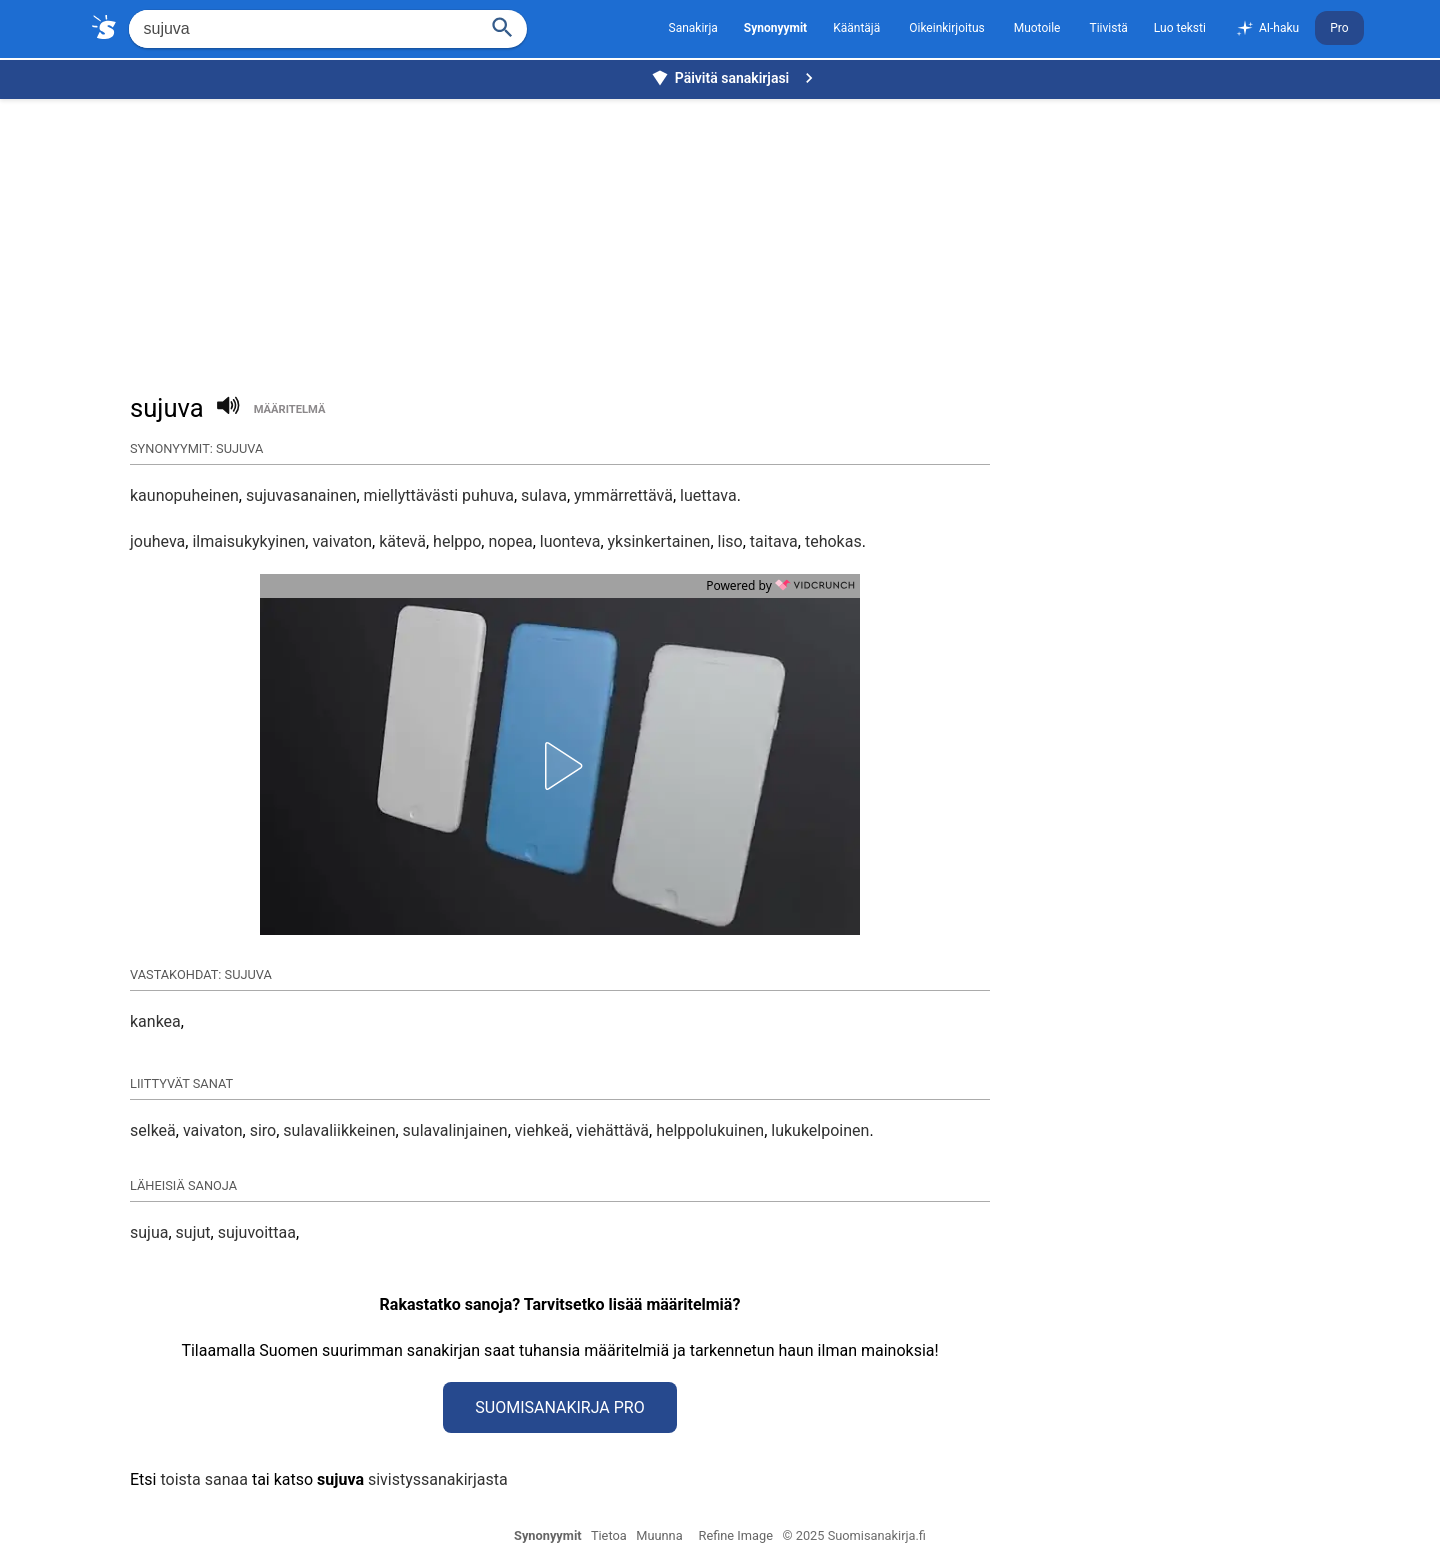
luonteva (570, 541)
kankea (155, 1021)
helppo (457, 541)
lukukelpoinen (820, 1130)
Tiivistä (1108, 28)
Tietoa (609, 1535)
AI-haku (1267, 29)
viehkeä (542, 1130)
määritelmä (290, 409)
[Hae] (301, 29)
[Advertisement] (725, 236)
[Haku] (502, 25)
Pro (1339, 28)
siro (263, 1130)
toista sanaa (203, 1479)
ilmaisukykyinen (248, 541)
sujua (149, 1232)
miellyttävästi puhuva (439, 495)
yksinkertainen (659, 541)
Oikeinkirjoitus (946, 28)
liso (730, 541)
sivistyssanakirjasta (438, 1479)
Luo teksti (1180, 28)
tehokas (833, 541)
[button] (560, 766)
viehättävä (612, 1130)
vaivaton (342, 541)
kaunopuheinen (184, 495)
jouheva (157, 541)
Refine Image (736, 1535)
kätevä (402, 541)
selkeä (153, 1130)
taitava (774, 541)
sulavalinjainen (455, 1130)
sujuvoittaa (257, 1232)
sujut (193, 1232)
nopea (510, 541)
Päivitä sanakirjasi (735, 78)
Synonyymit (548, 1535)
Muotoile (1037, 28)
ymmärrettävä (623, 495)
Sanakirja (693, 28)
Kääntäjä (856, 28)
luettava (708, 495)
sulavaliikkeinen (339, 1130)
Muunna (659, 1535)
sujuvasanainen (301, 495)
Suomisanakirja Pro (559, 1407)
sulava (544, 495)
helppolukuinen (710, 1130)
